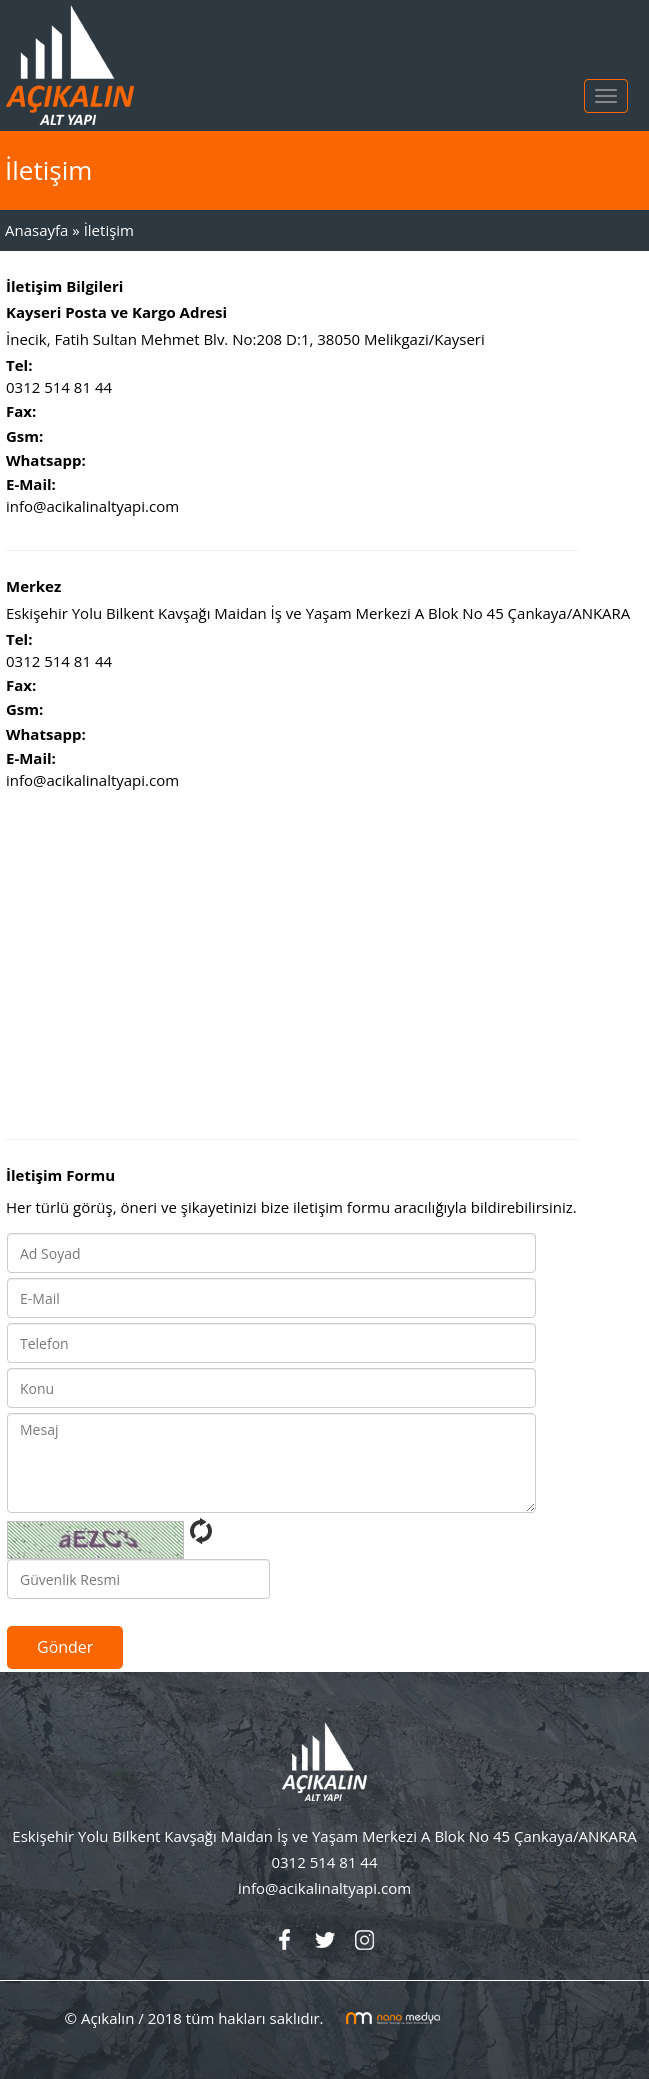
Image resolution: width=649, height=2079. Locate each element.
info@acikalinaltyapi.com (92, 506)
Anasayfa (36, 230)
